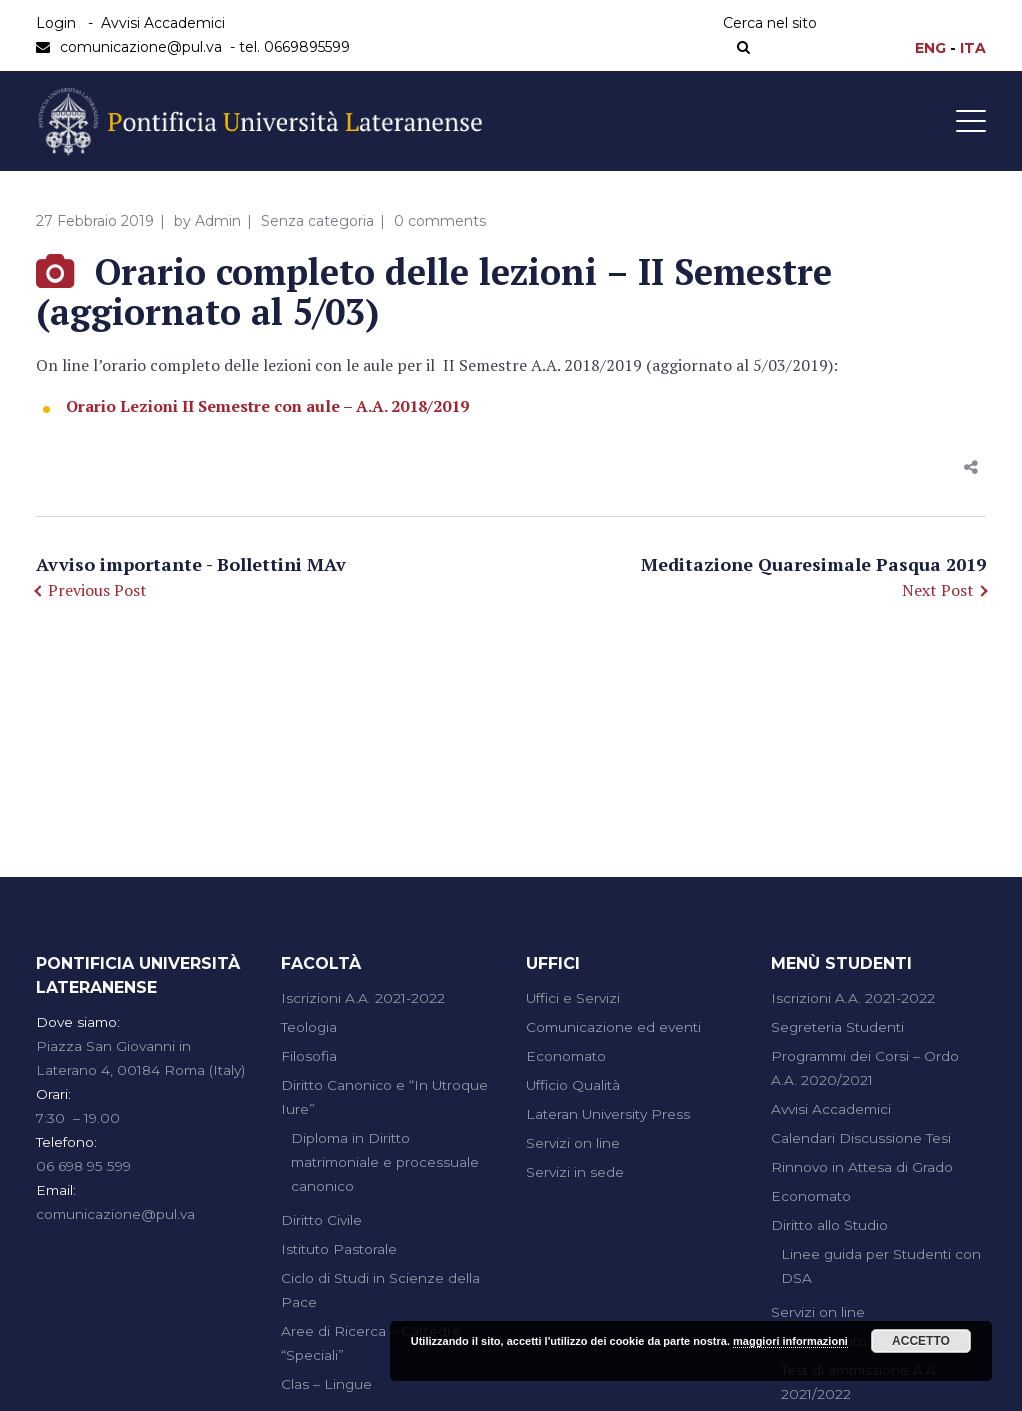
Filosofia (309, 1056)
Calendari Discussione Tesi (861, 1138)
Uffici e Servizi (573, 998)
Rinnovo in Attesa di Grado (862, 1167)
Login (56, 23)
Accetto (921, 1341)
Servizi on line (573, 1143)
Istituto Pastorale (339, 1249)
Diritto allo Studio (829, 1225)
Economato (566, 1056)
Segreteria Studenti (837, 1027)
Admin (218, 221)
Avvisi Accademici (163, 23)
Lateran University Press (608, 1114)
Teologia (309, 1027)
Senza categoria (317, 221)
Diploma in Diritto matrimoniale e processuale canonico (385, 1162)
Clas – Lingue (326, 1384)
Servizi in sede (575, 1172)
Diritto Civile (321, 1220)
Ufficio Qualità (573, 1085)
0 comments (440, 221)
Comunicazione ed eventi (613, 1027)
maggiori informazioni (790, 1341)
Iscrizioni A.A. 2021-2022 (363, 998)
